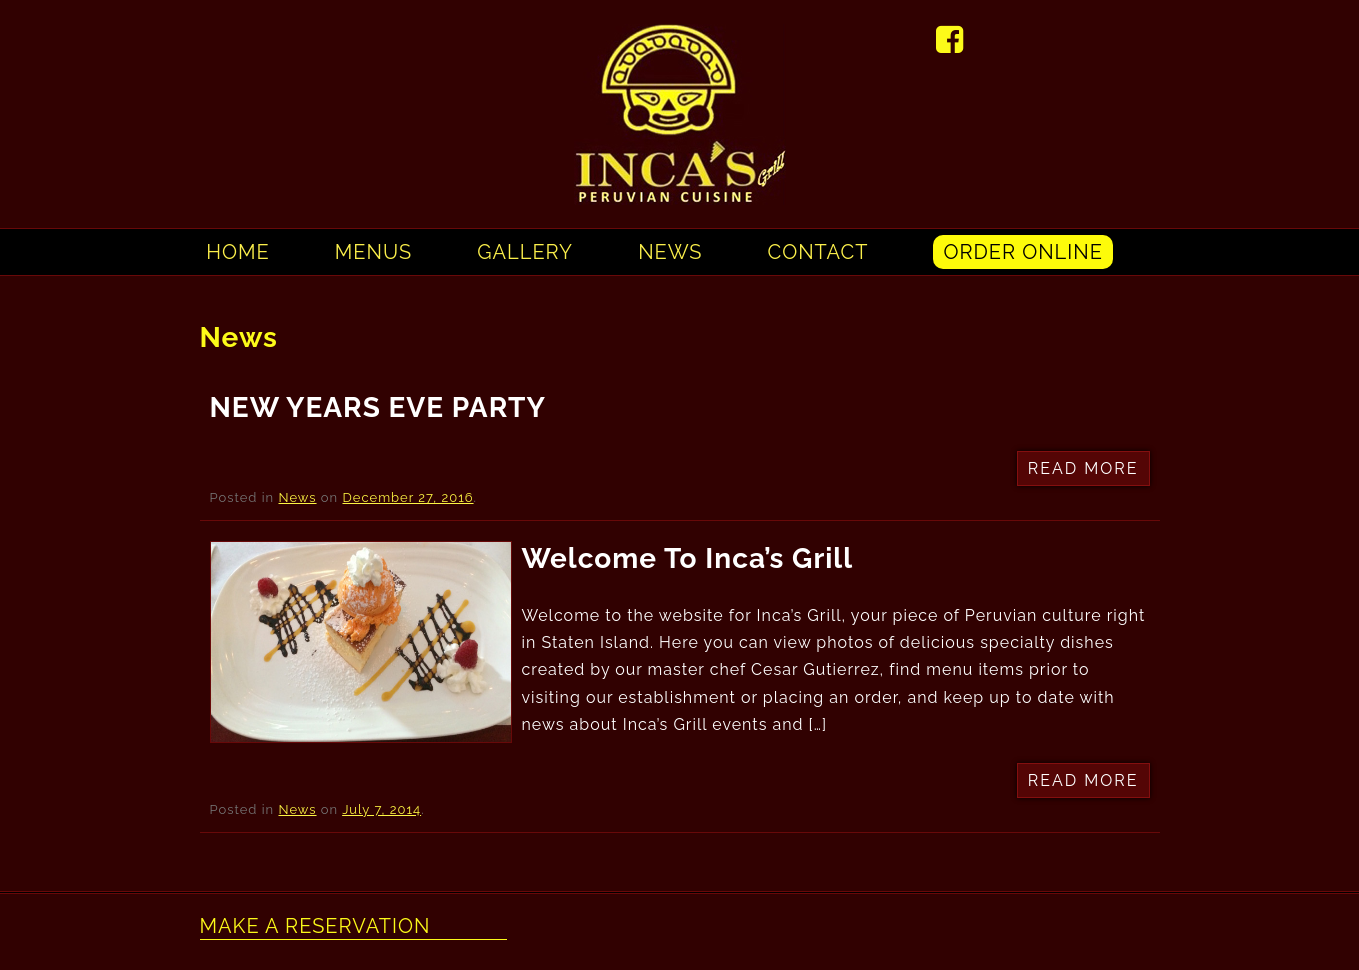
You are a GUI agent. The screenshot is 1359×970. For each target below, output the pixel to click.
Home (238, 252)
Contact (818, 252)
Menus (373, 252)
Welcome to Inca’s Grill (688, 558)
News (670, 252)
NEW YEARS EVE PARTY (378, 407)
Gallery (525, 252)
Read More (1083, 468)
